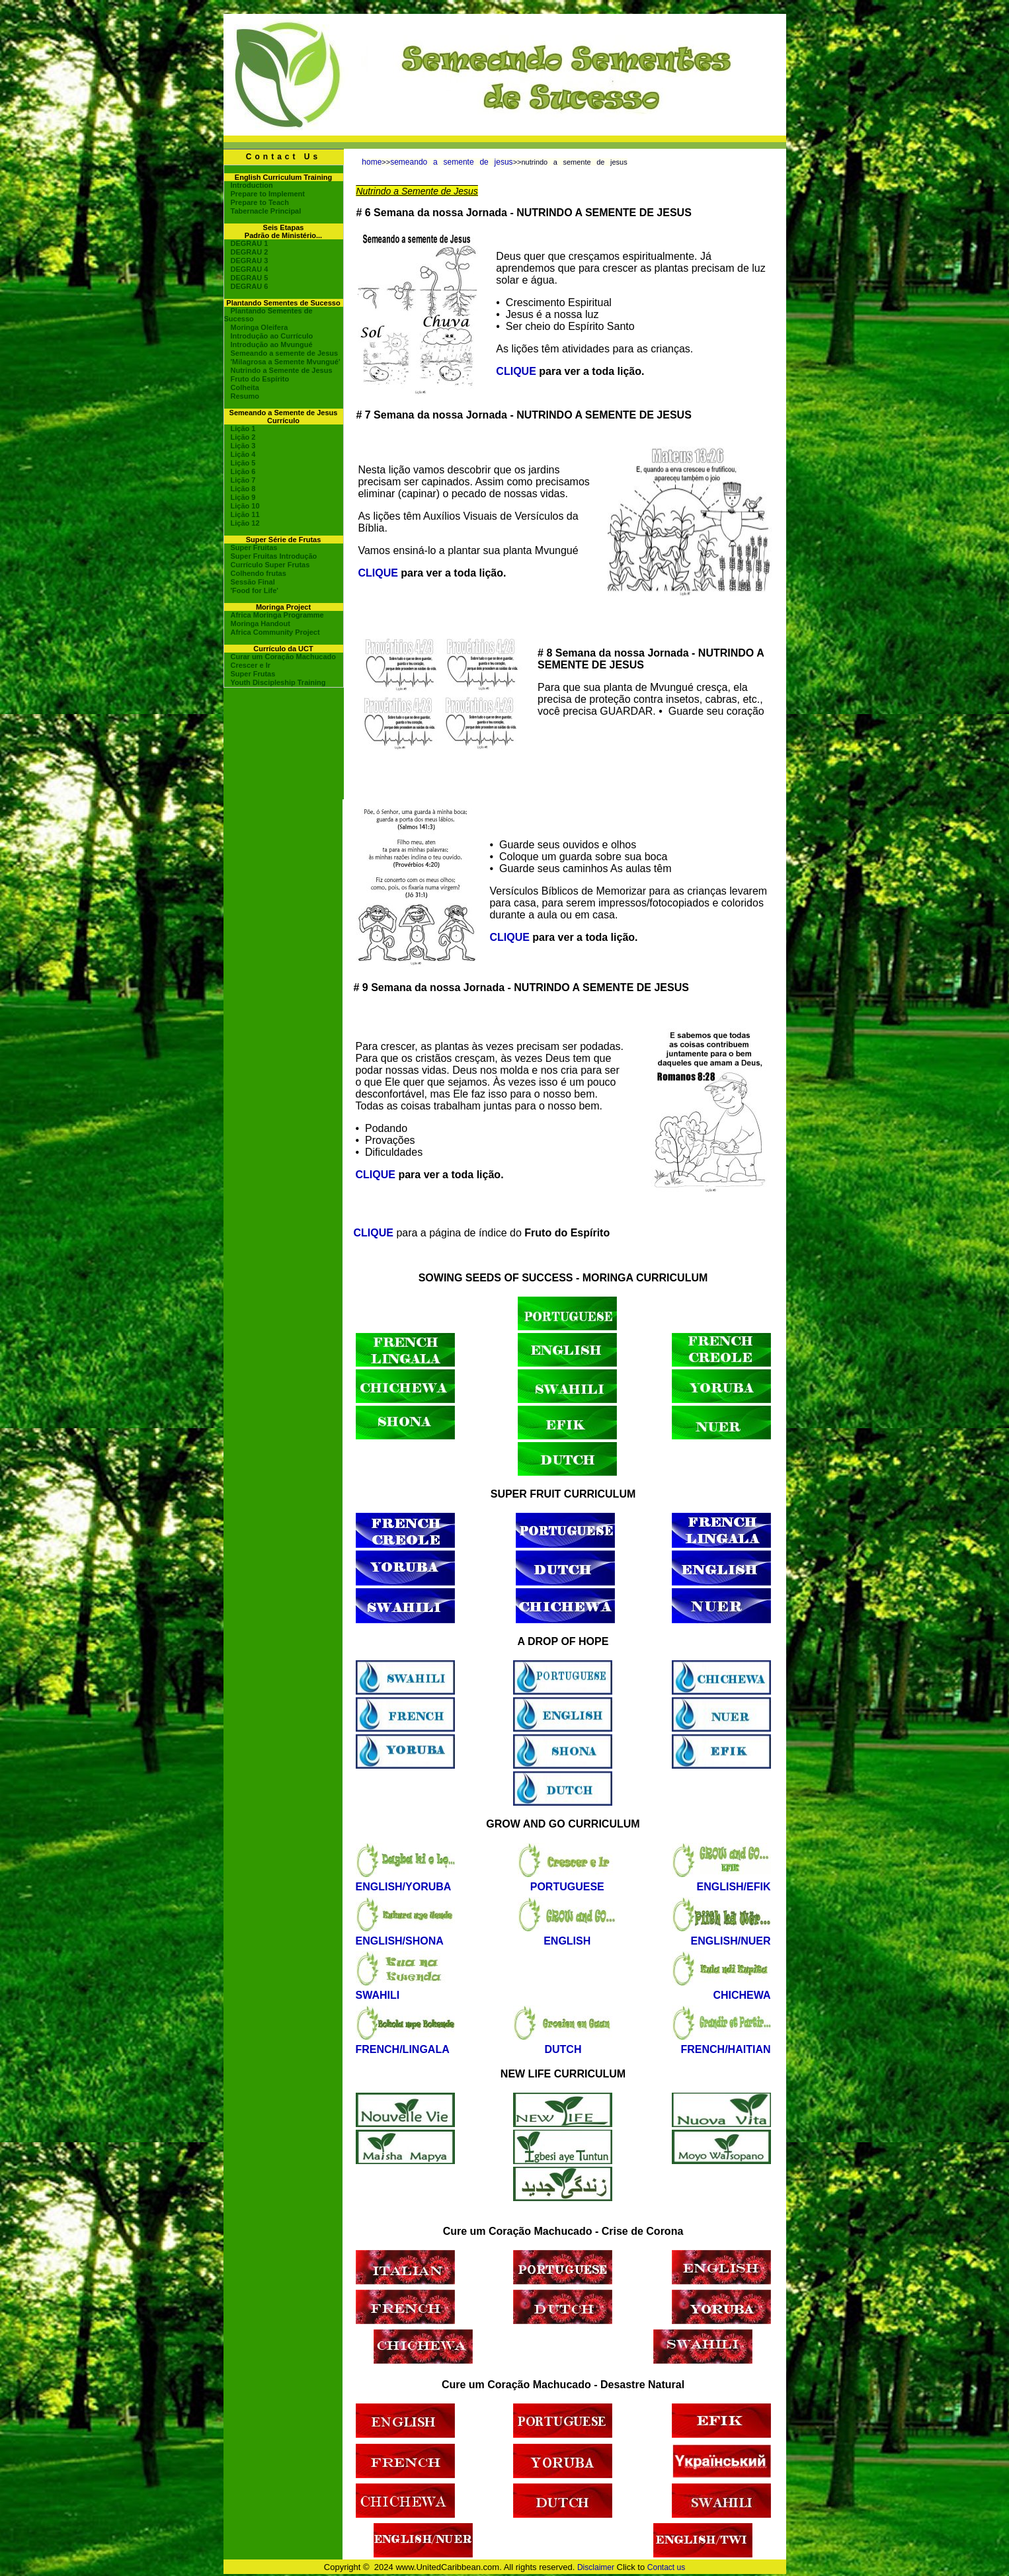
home (372, 162)
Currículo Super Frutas (270, 565)
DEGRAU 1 (249, 243)
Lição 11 (245, 514)
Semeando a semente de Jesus (285, 353)
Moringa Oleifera (259, 327)
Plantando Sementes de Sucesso (268, 315)
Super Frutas (253, 674)
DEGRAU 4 (249, 269)
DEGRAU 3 (249, 260)
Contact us (666, 2567)
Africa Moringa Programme (277, 615)
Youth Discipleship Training (278, 682)
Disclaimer (595, 2567)
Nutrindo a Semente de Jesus (282, 370)
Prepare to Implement (268, 194)
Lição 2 (243, 437)
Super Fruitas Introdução (274, 556)
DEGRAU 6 (249, 286)
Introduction (252, 185)
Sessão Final (253, 582)
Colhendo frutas (258, 573)
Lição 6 (243, 471)
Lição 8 (243, 489)
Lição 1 (243, 428)
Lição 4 (243, 454)
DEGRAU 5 (249, 278)
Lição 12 (245, 523)
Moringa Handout (260, 623)
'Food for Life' (254, 590)
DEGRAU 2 (249, 252)
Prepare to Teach (260, 202)
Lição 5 (243, 463)
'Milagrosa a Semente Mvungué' (286, 362)
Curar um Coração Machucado (284, 657)
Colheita (245, 387)
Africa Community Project (275, 632)
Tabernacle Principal (266, 211)
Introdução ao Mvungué (272, 344)
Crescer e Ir (251, 665)
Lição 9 (243, 497)
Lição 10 (245, 506)
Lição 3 (243, 446)
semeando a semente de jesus (451, 162)
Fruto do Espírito (260, 379)
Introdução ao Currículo (272, 336)
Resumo (245, 396)
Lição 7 (243, 480)
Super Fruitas (254, 547)
